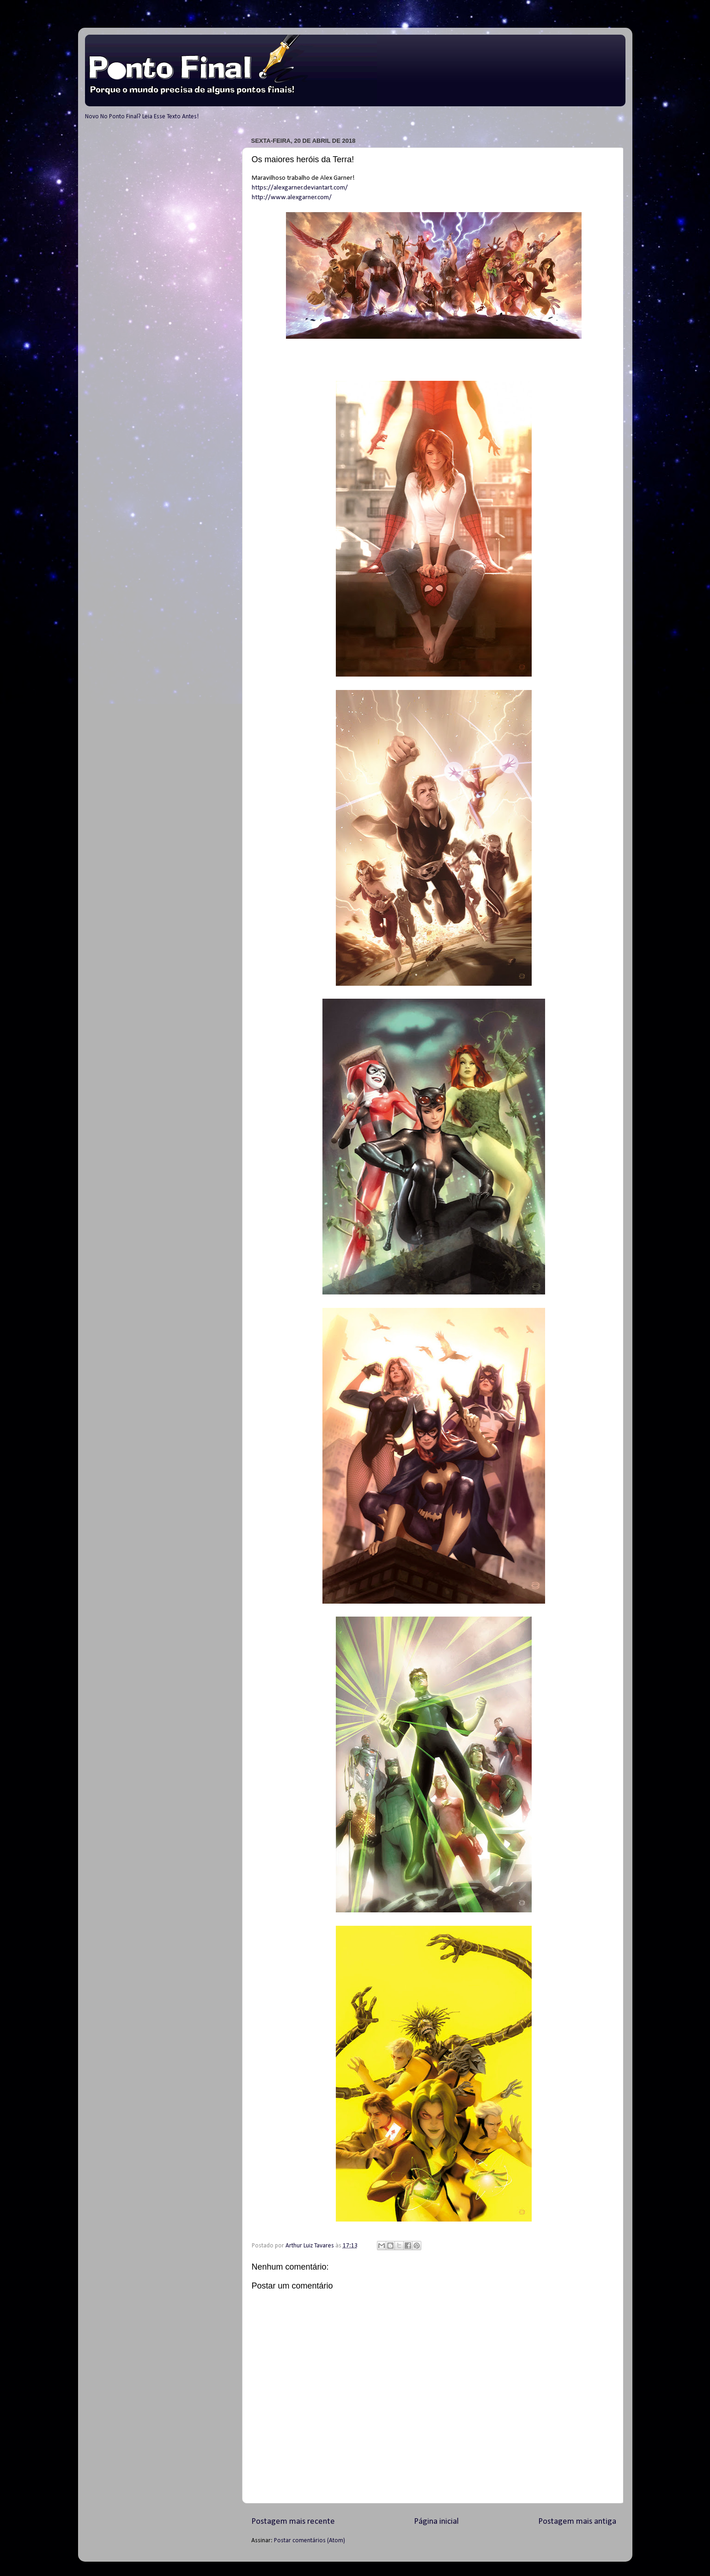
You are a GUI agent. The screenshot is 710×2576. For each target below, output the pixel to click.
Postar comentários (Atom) (309, 2541)
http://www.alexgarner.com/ (292, 197)
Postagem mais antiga (577, 2521)
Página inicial (436, 2521)
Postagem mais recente (293, 2521)
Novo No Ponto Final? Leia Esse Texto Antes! (142, 117)
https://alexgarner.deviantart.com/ (300, 187)
